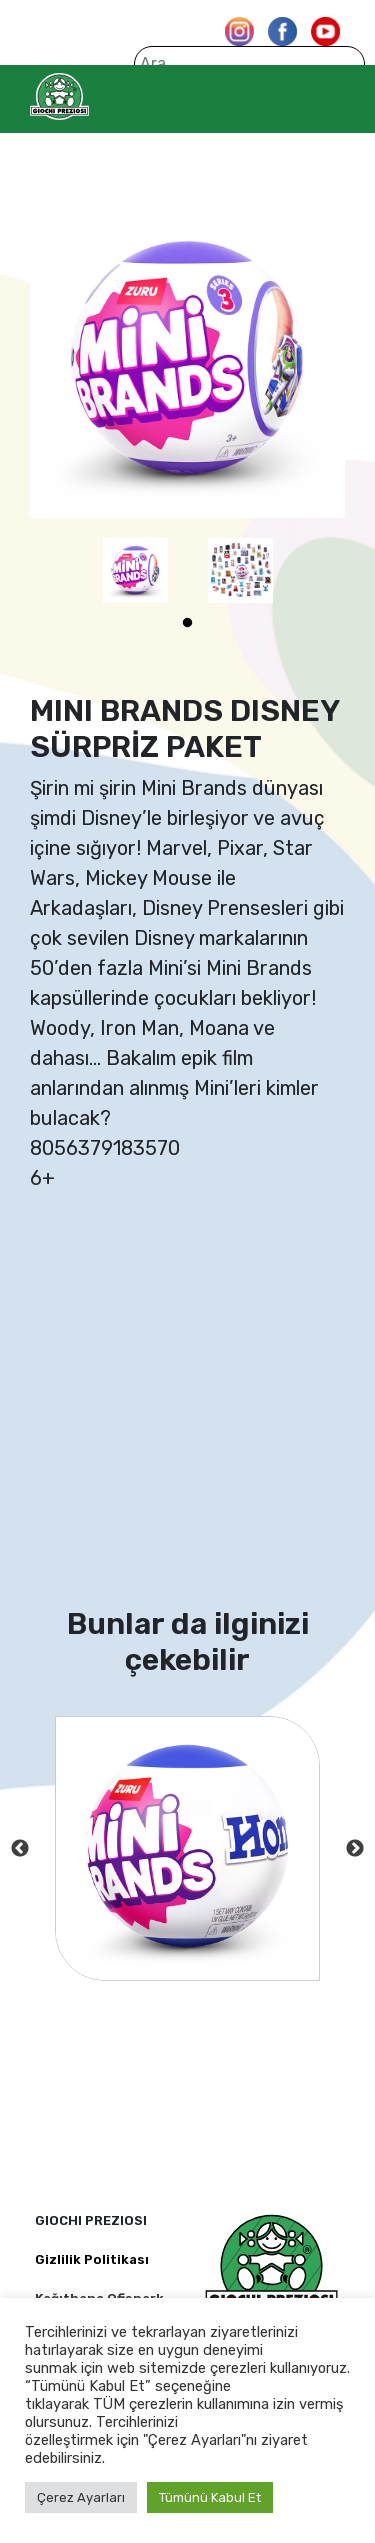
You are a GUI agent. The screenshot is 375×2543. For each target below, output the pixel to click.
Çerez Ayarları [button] (81, 2497)
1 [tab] (188, 623)
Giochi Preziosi (98, 96)
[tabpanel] (135, 570)
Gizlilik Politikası (92, 2259)
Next (355, 1849)
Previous (20, 1849)
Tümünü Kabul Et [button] (210, 2497)
